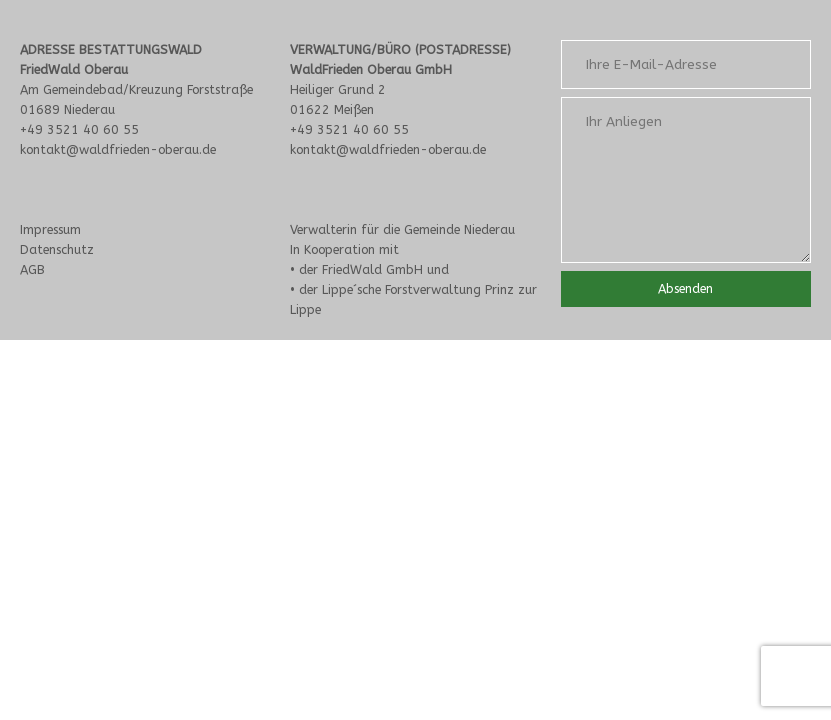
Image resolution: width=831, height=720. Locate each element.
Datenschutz (57, 249)
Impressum (50, 229)
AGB (32, 269)
